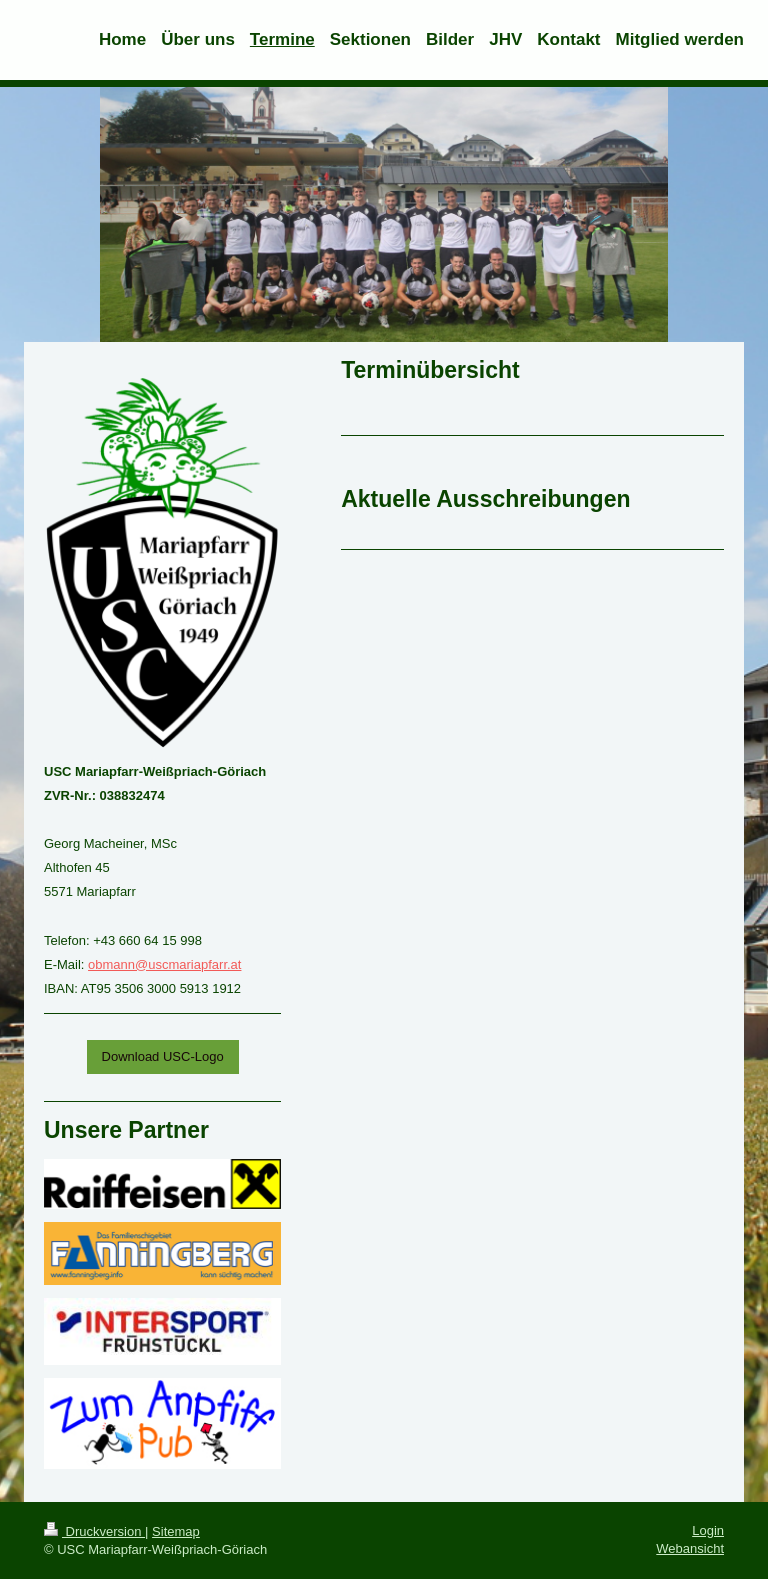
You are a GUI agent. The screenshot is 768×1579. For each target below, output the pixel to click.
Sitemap (176, 1531)
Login (708, 1530)
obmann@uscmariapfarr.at (164, 964)
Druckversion (94, 1531)
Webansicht (690, 1548)
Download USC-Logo (163, 1056)
